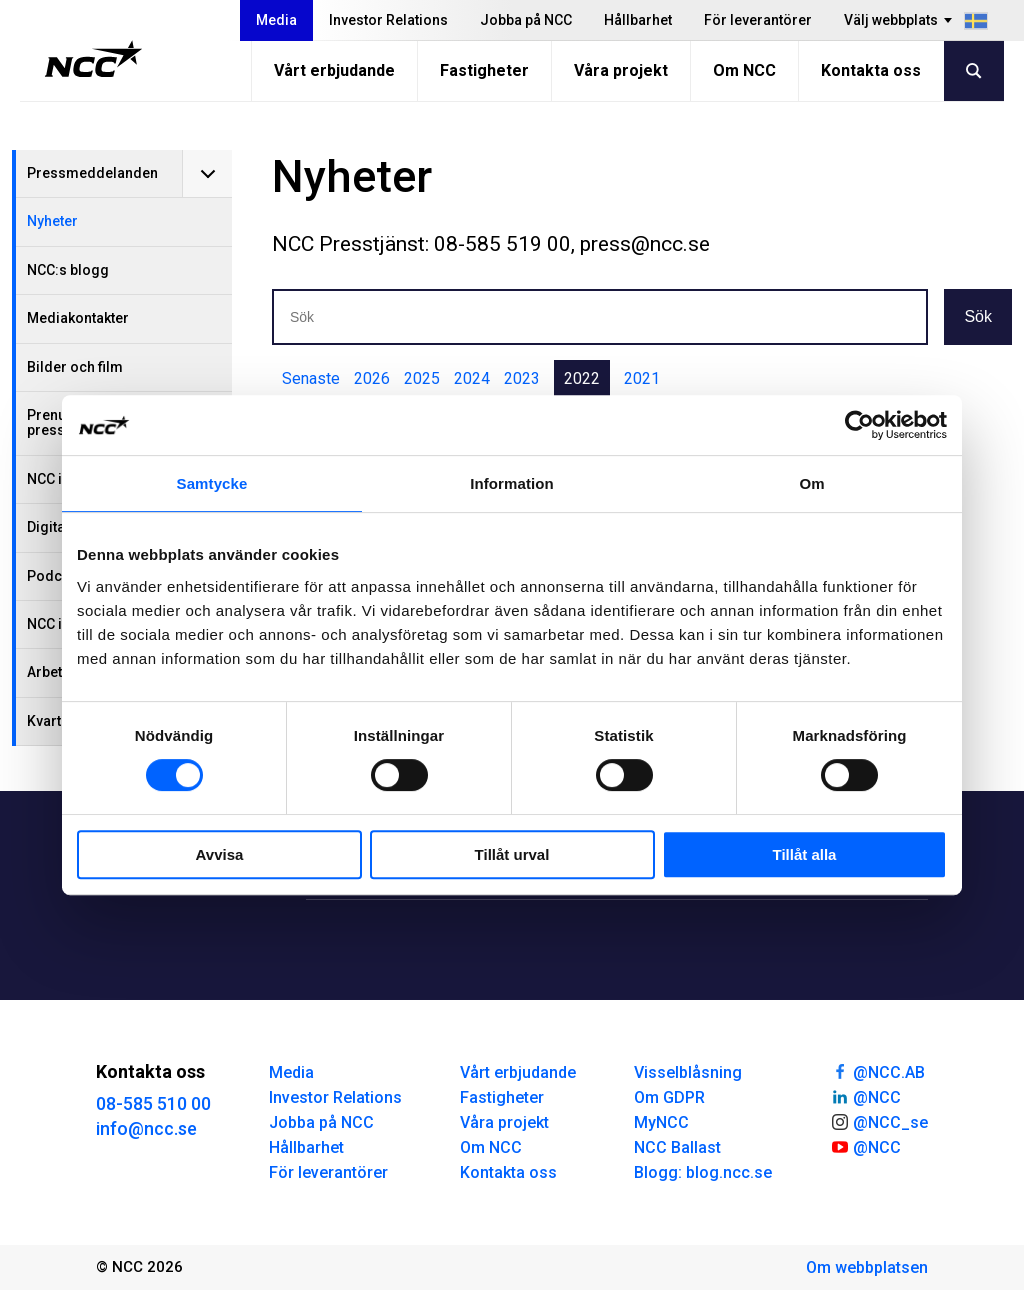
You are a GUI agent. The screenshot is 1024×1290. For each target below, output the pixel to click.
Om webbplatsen (867, 1267)
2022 (582, 378)
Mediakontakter (78, 318)
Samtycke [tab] (212, 483)
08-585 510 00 (153, 1103)
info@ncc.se (146, 1128)
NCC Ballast (677, 1147)
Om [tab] (811, 483)
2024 (472, 378)
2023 (522, 378)
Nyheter (52, 221)
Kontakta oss (871, 70)
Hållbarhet (638, 20)
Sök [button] (978, 316)
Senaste (311, 378)
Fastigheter (484, 70)
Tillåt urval (512, 854)
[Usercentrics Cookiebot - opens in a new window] (859, 425)
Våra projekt (621, 70)
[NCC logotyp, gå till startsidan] (93, 59)
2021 (642, 378)
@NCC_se (879, 1121)
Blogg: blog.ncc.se (703, 1172)
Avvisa (220, 854)
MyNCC (661, 1122)
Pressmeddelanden (92, 173)
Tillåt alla (805, 854)
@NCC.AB (877, 1071)
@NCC (865, 1096)
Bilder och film (75, 367)
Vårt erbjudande (334, 70)
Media (276, 20)
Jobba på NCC (526, 20)
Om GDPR (669, 1097)
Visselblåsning (688, 1072)
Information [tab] (512, 483)
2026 (372, 378)
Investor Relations (388, 20)
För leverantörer (758, 20)
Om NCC (744, 70)
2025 (422, 378)
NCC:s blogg (68, 270)
